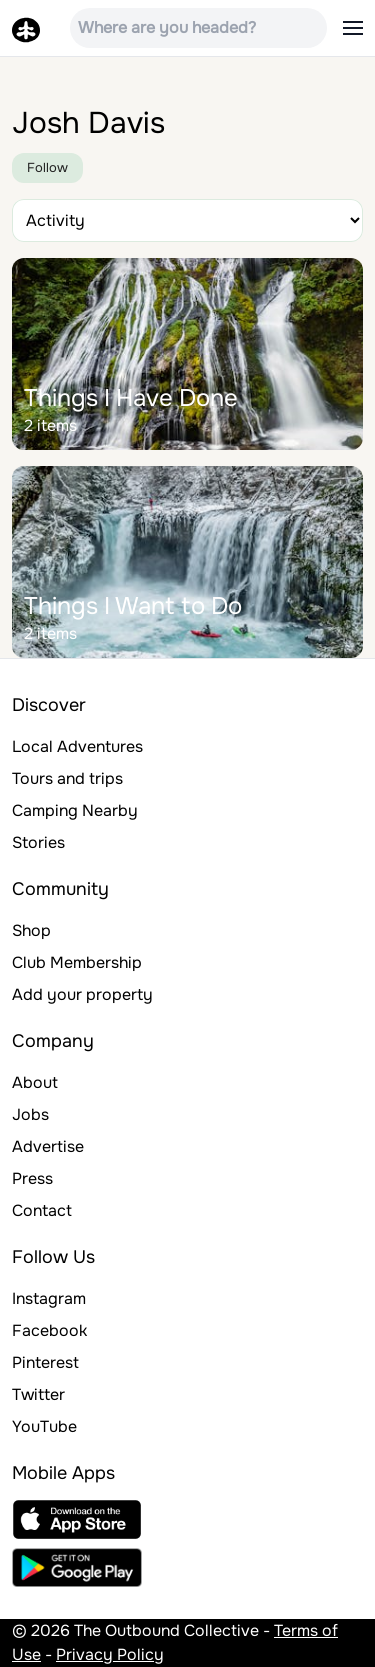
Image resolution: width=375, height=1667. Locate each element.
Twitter (38, 1394)
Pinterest (45, 1362)
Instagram (49, 1298)
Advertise (48, 1146)
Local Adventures (77, 746)
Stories (38, 842)
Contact (42, 1210)
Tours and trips (67, 778)
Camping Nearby (75, 810)
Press (32, 1178)
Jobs (30, 1114)
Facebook (49, 1330)
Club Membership (77, 962)
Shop (31, 930)
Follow (47, 167)
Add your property (82, 994)
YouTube (44, 1426)
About (35, 1082)
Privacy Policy (110, 1654)
